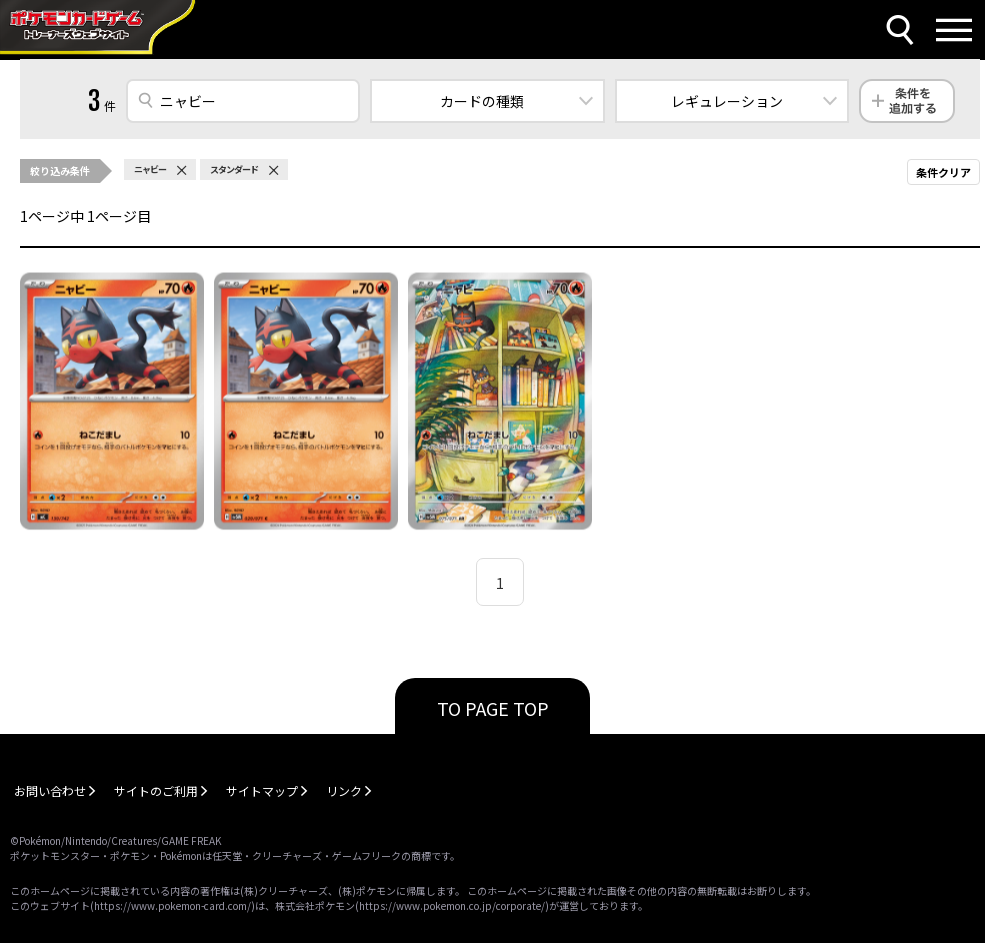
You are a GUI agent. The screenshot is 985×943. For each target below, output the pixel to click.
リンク (344, 790)
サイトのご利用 (156, 790)
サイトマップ (262, 790)
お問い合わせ (50, 790)
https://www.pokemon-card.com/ (172, 905)
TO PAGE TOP (493, 708)
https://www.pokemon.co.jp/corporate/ (452, 905)
